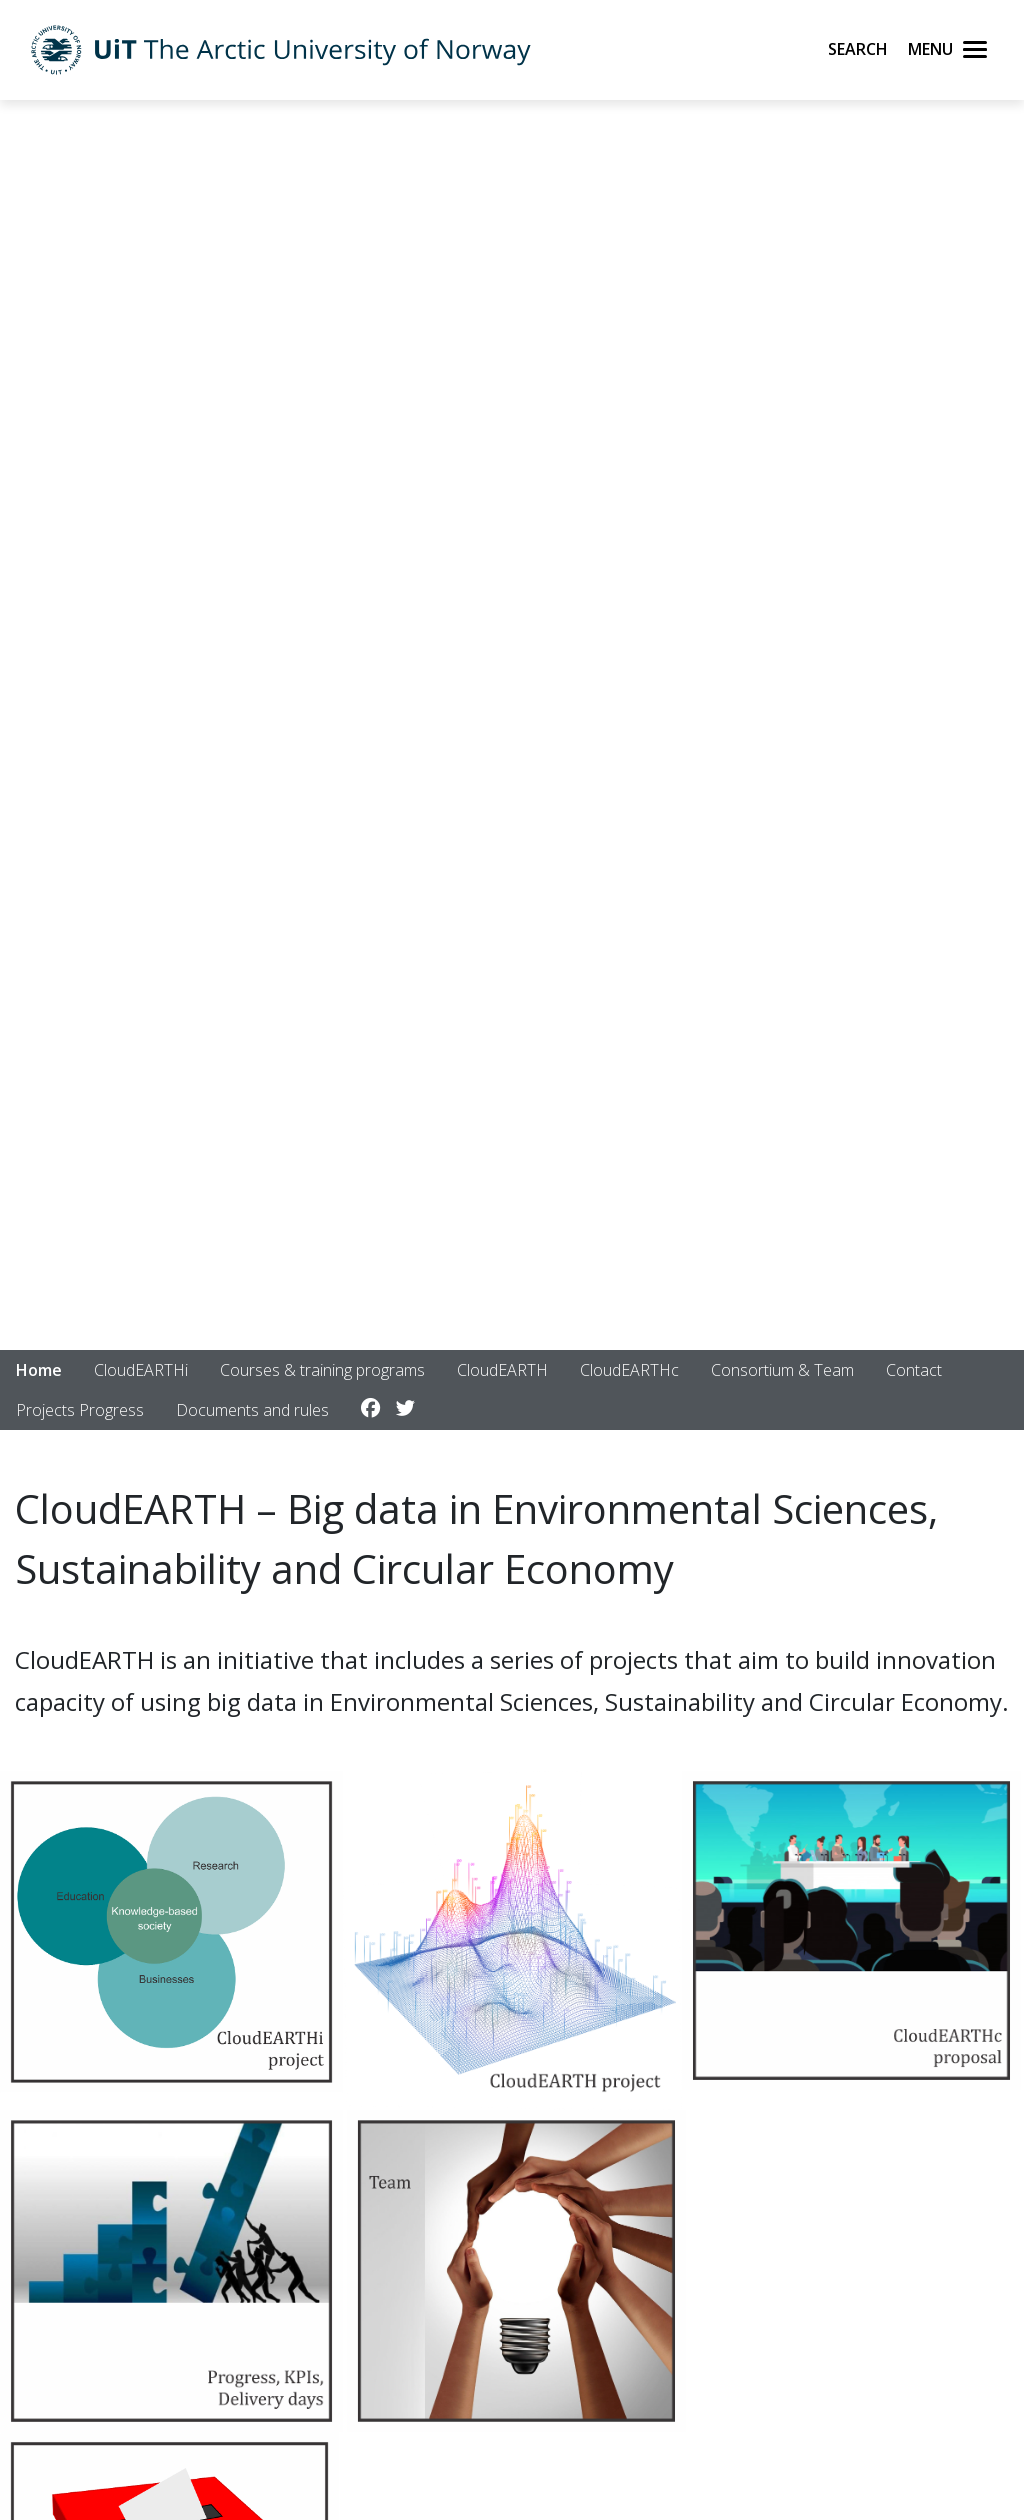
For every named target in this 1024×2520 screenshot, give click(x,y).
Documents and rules (252, 1410)
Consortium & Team (782, 1370)
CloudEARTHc (629, 1370)
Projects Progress (80, 1410)
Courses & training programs (322, 1370)
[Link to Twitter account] (405, 1409)
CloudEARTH (502, 1370)
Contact (914, 1370)
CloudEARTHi (141, 1370)
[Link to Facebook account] (370, 1409)
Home (39, 1370)
